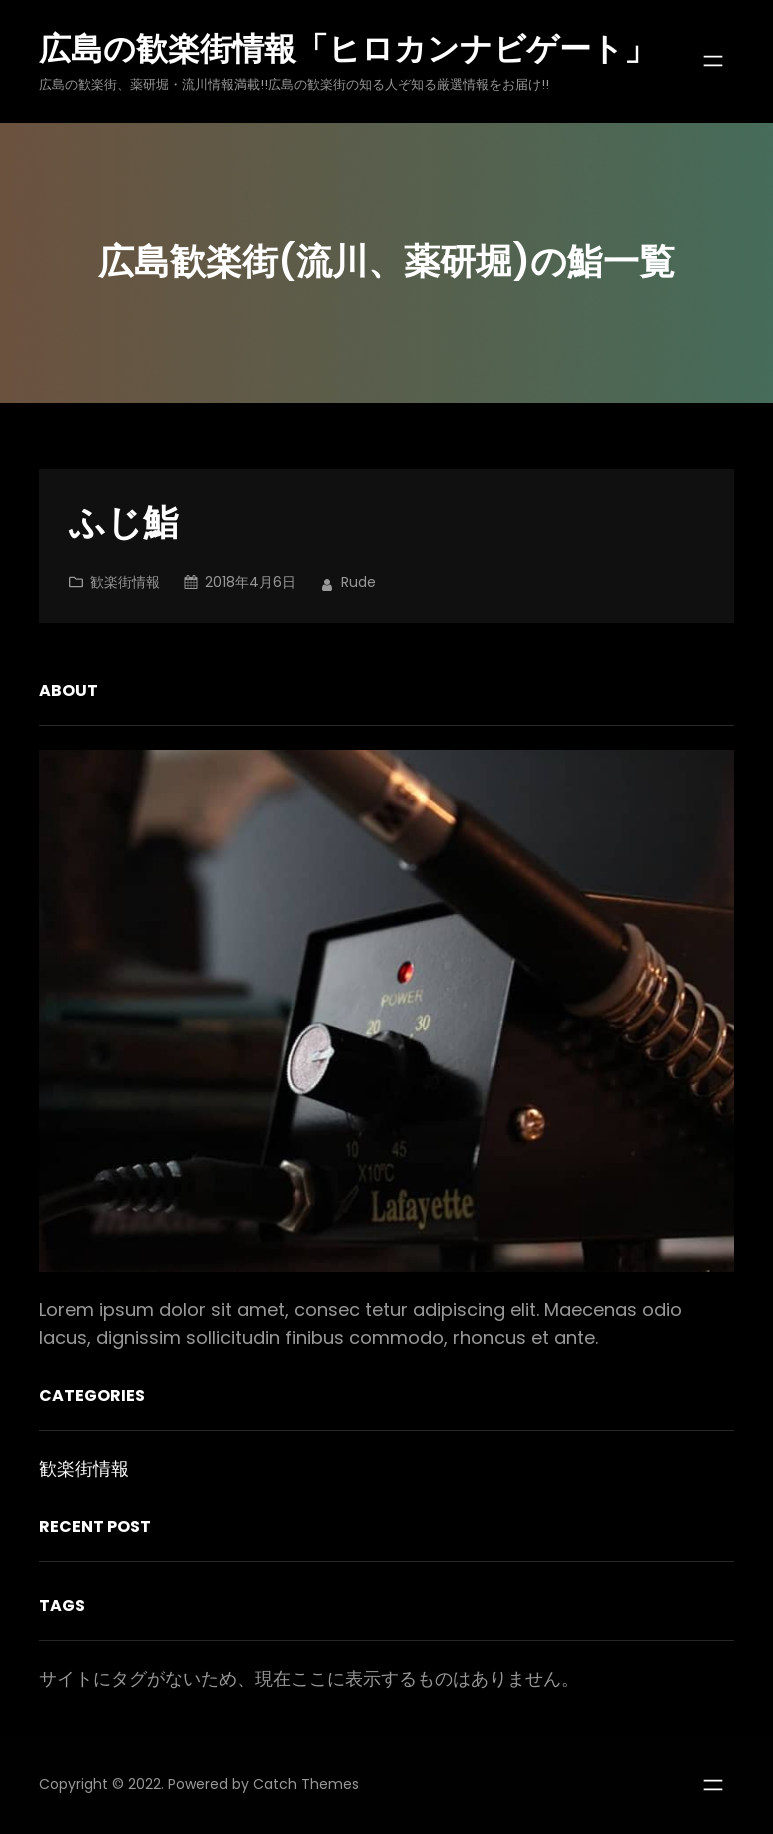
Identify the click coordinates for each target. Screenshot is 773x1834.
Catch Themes (306, 1784)
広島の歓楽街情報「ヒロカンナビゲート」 (347, 48)
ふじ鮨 (124, 523)
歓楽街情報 (125, 582)
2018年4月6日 (250, 582)
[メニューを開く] (713, 61)
